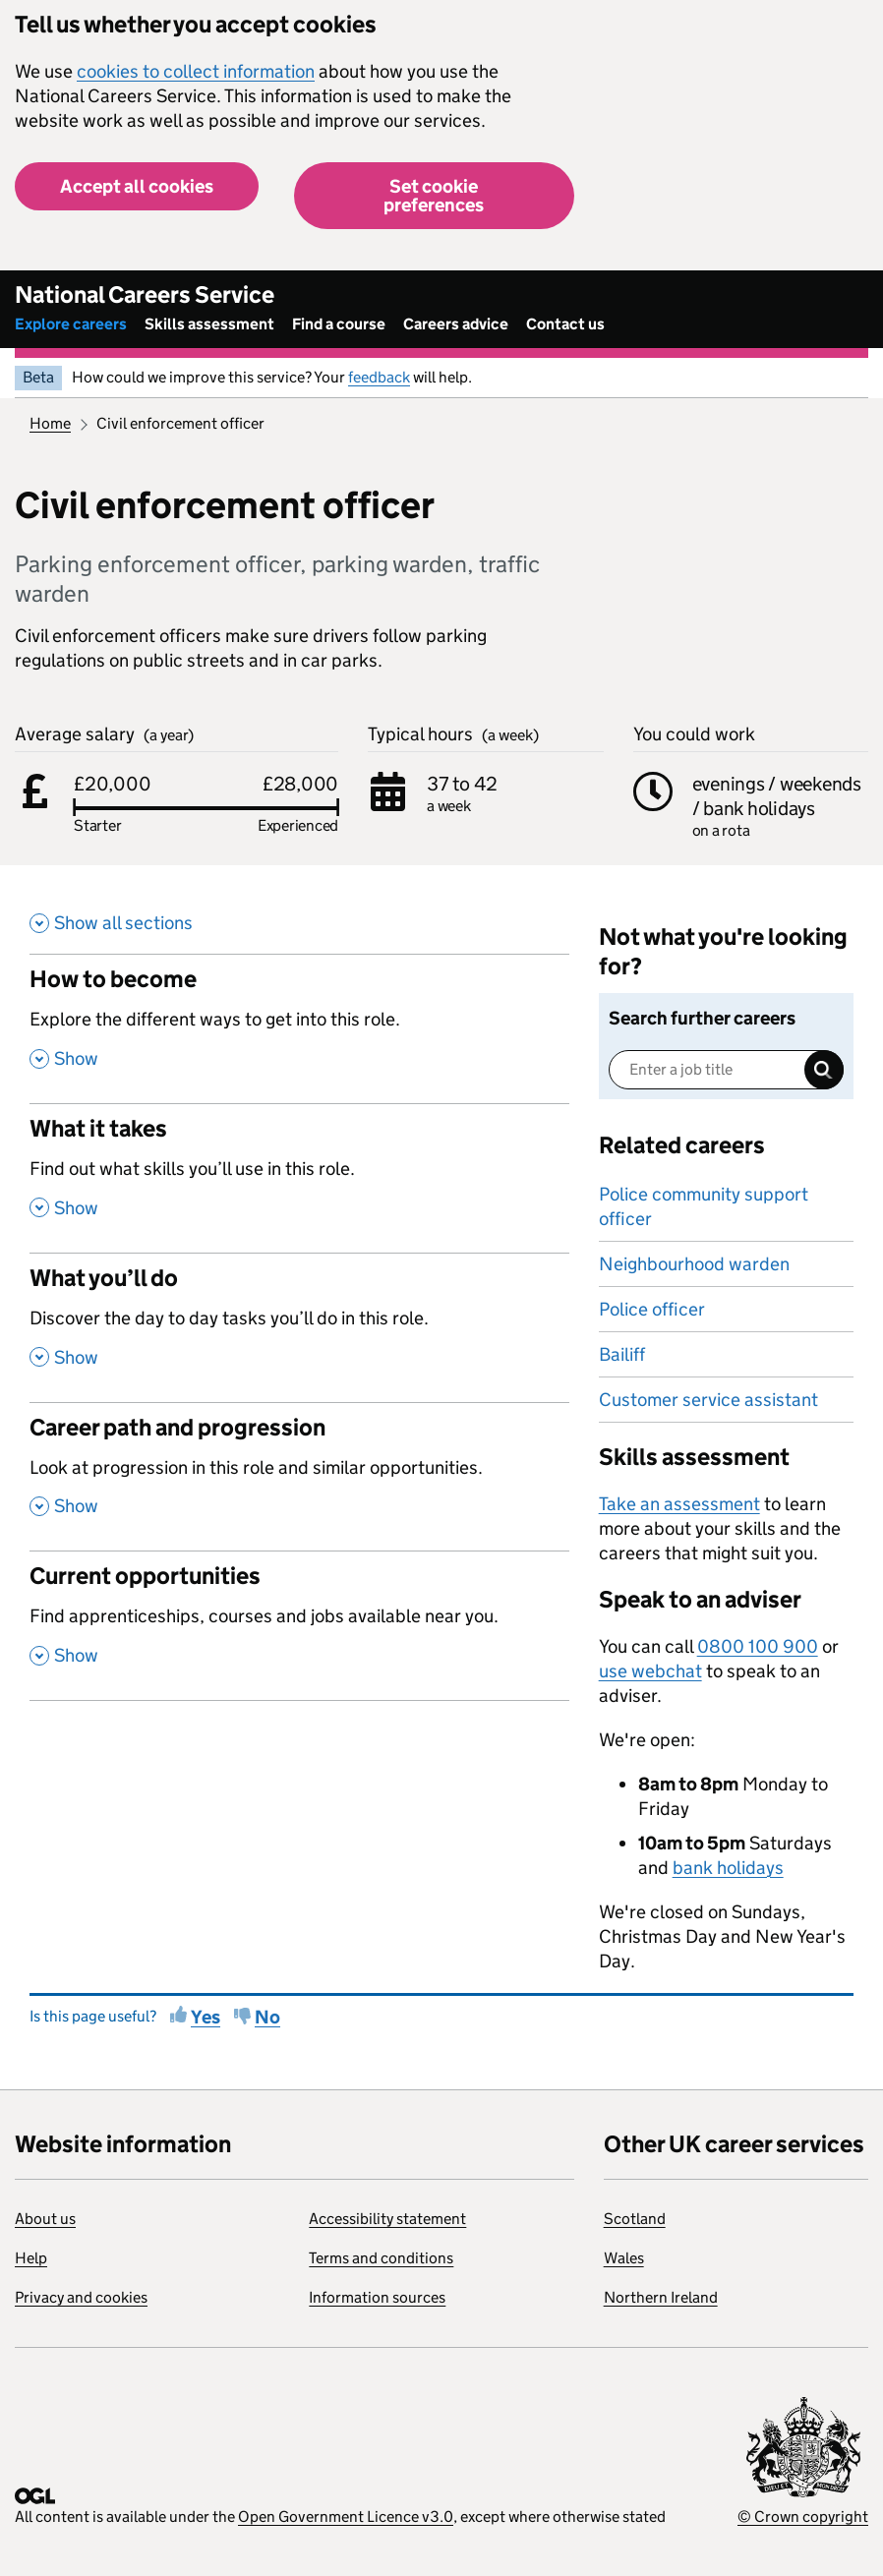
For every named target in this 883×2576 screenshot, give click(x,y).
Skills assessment (209, 324)
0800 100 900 (757, 1646)
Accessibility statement (387, 2218)
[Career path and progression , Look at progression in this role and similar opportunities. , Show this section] (299, 1476)
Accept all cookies (136, 186)
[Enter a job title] (726, 1069)
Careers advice (455, 324)
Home (50, 423)
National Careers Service (144, 294)
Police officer (652, 1309)
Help (31, 2258)
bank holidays (728, 1867)
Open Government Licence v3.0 (345, 2516)
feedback (379, 377)
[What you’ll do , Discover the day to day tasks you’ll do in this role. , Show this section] (299, 1327)
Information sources (377, 2297)
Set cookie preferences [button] (433, 195)
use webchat (650, 1671)
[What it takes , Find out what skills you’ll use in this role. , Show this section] (299, 1178)
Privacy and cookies (81, 2297)
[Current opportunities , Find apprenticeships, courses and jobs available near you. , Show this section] (299, 1625)
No (267, 2017)
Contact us (565, 324)
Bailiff (622, 1354)
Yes (205, 2017)
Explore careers (71, 324)
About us (45, 2218)
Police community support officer (703, 1206)
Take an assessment (679, 1504)
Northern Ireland (661, 2297)
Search (824, 1069)
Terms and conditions (381, 2258)
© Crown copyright (802, 2516)
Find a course (338, 324)
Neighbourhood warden (694, 1264)
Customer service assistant (708, 1399)
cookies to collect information (196, 71)
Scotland (635, 2218)
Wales (624, 2258)
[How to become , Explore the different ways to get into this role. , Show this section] (299, 1028)
